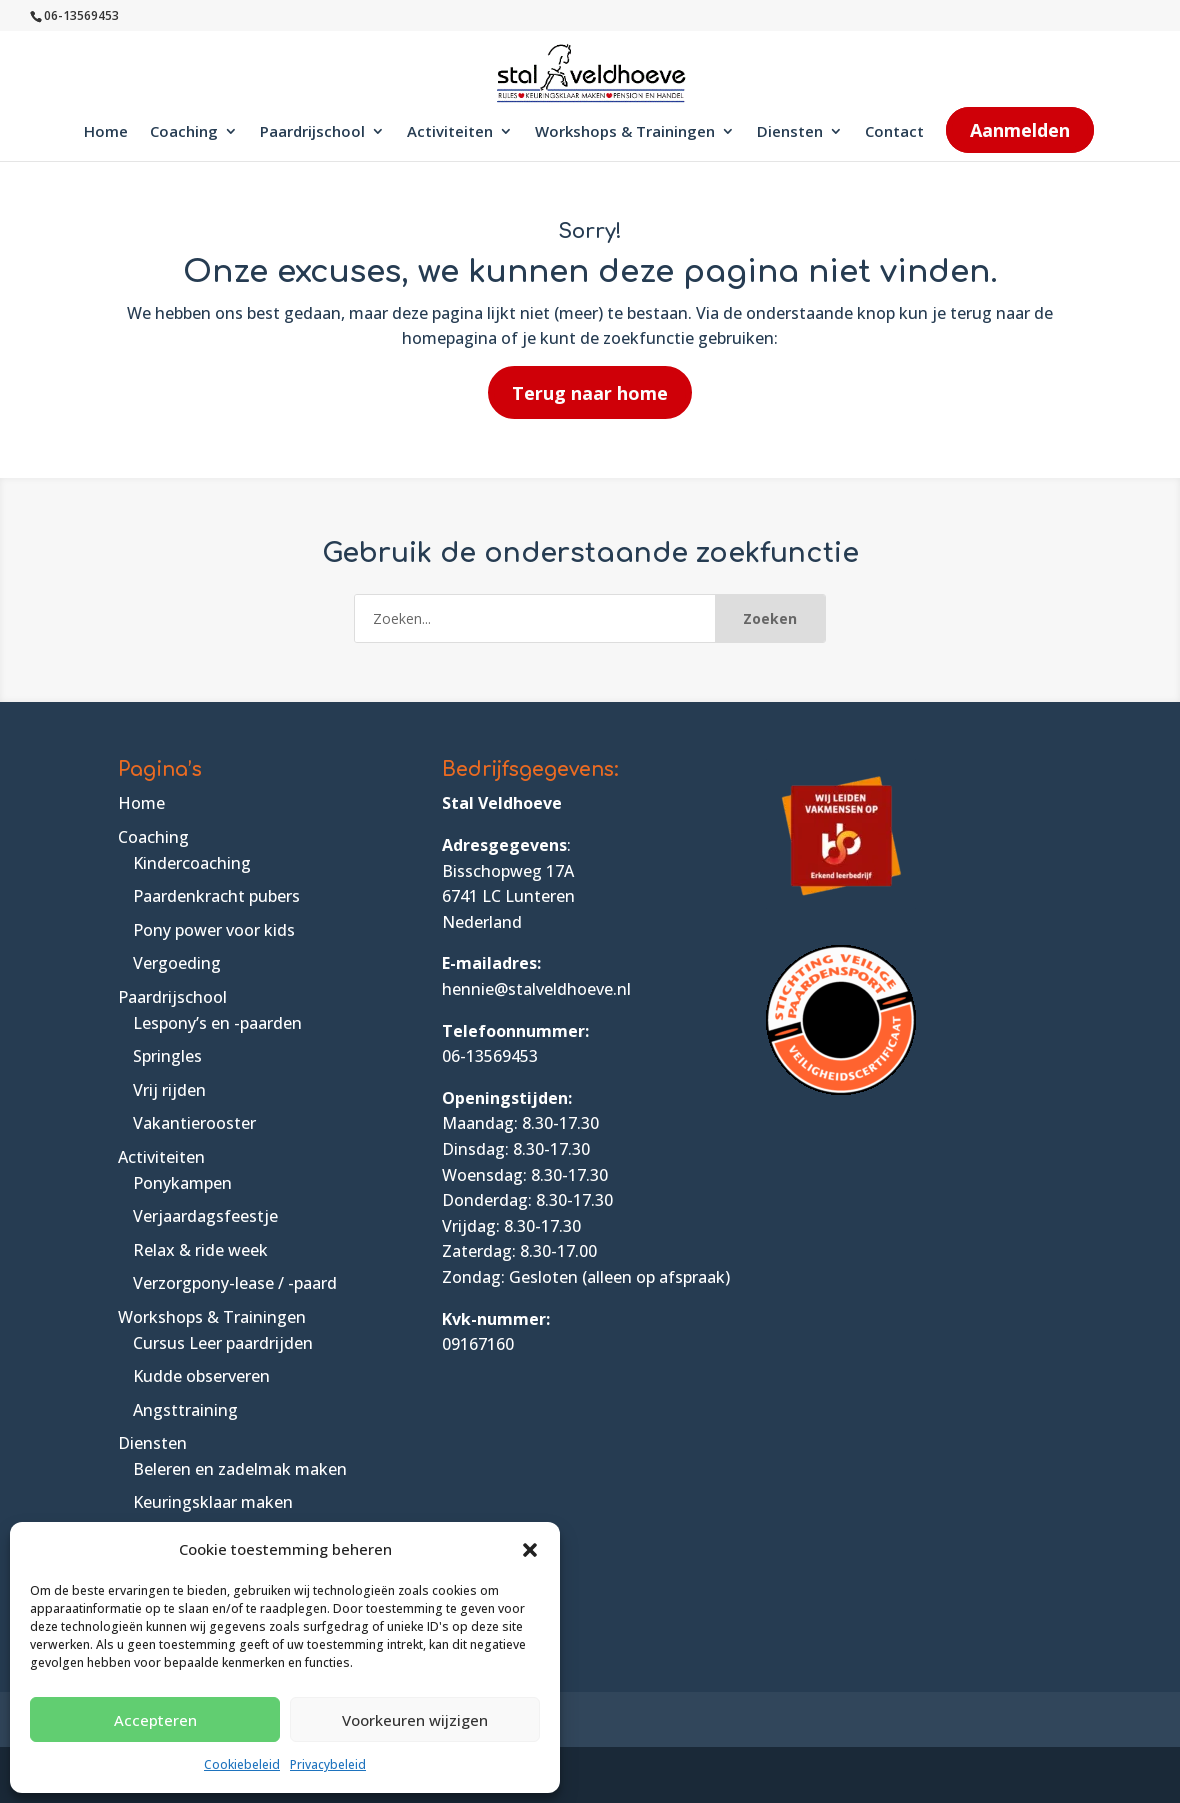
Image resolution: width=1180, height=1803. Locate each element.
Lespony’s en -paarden (217, 1023)
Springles (167, 1056)
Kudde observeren (201, 1376)
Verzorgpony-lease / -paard (235, 1283)
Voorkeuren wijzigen (415, 1720)
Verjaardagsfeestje (205, 1216)
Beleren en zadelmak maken (240, 1469)
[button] (530, 1550)
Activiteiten (450, 132)
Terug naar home (590, 393)
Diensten (790, 132)
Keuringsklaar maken (213, 1502)
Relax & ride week (200, 1250)
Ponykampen (182, 1183)
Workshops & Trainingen (625, 132)
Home (106, 132)
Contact (894, 132)
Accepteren (155, 1720)
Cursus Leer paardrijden (223, 1343)
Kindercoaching (192, 863)
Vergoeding (177, 963)
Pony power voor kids (214, 930)
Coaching (184, 132)
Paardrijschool (312, 132)
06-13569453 (490, 1056)
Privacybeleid (328, 1764)
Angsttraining (185, 1410)
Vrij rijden (169, 1090)
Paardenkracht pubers (216, 896)
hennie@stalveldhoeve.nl (536, 989)
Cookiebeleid (242, 1764)
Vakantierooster (194, 1123)
